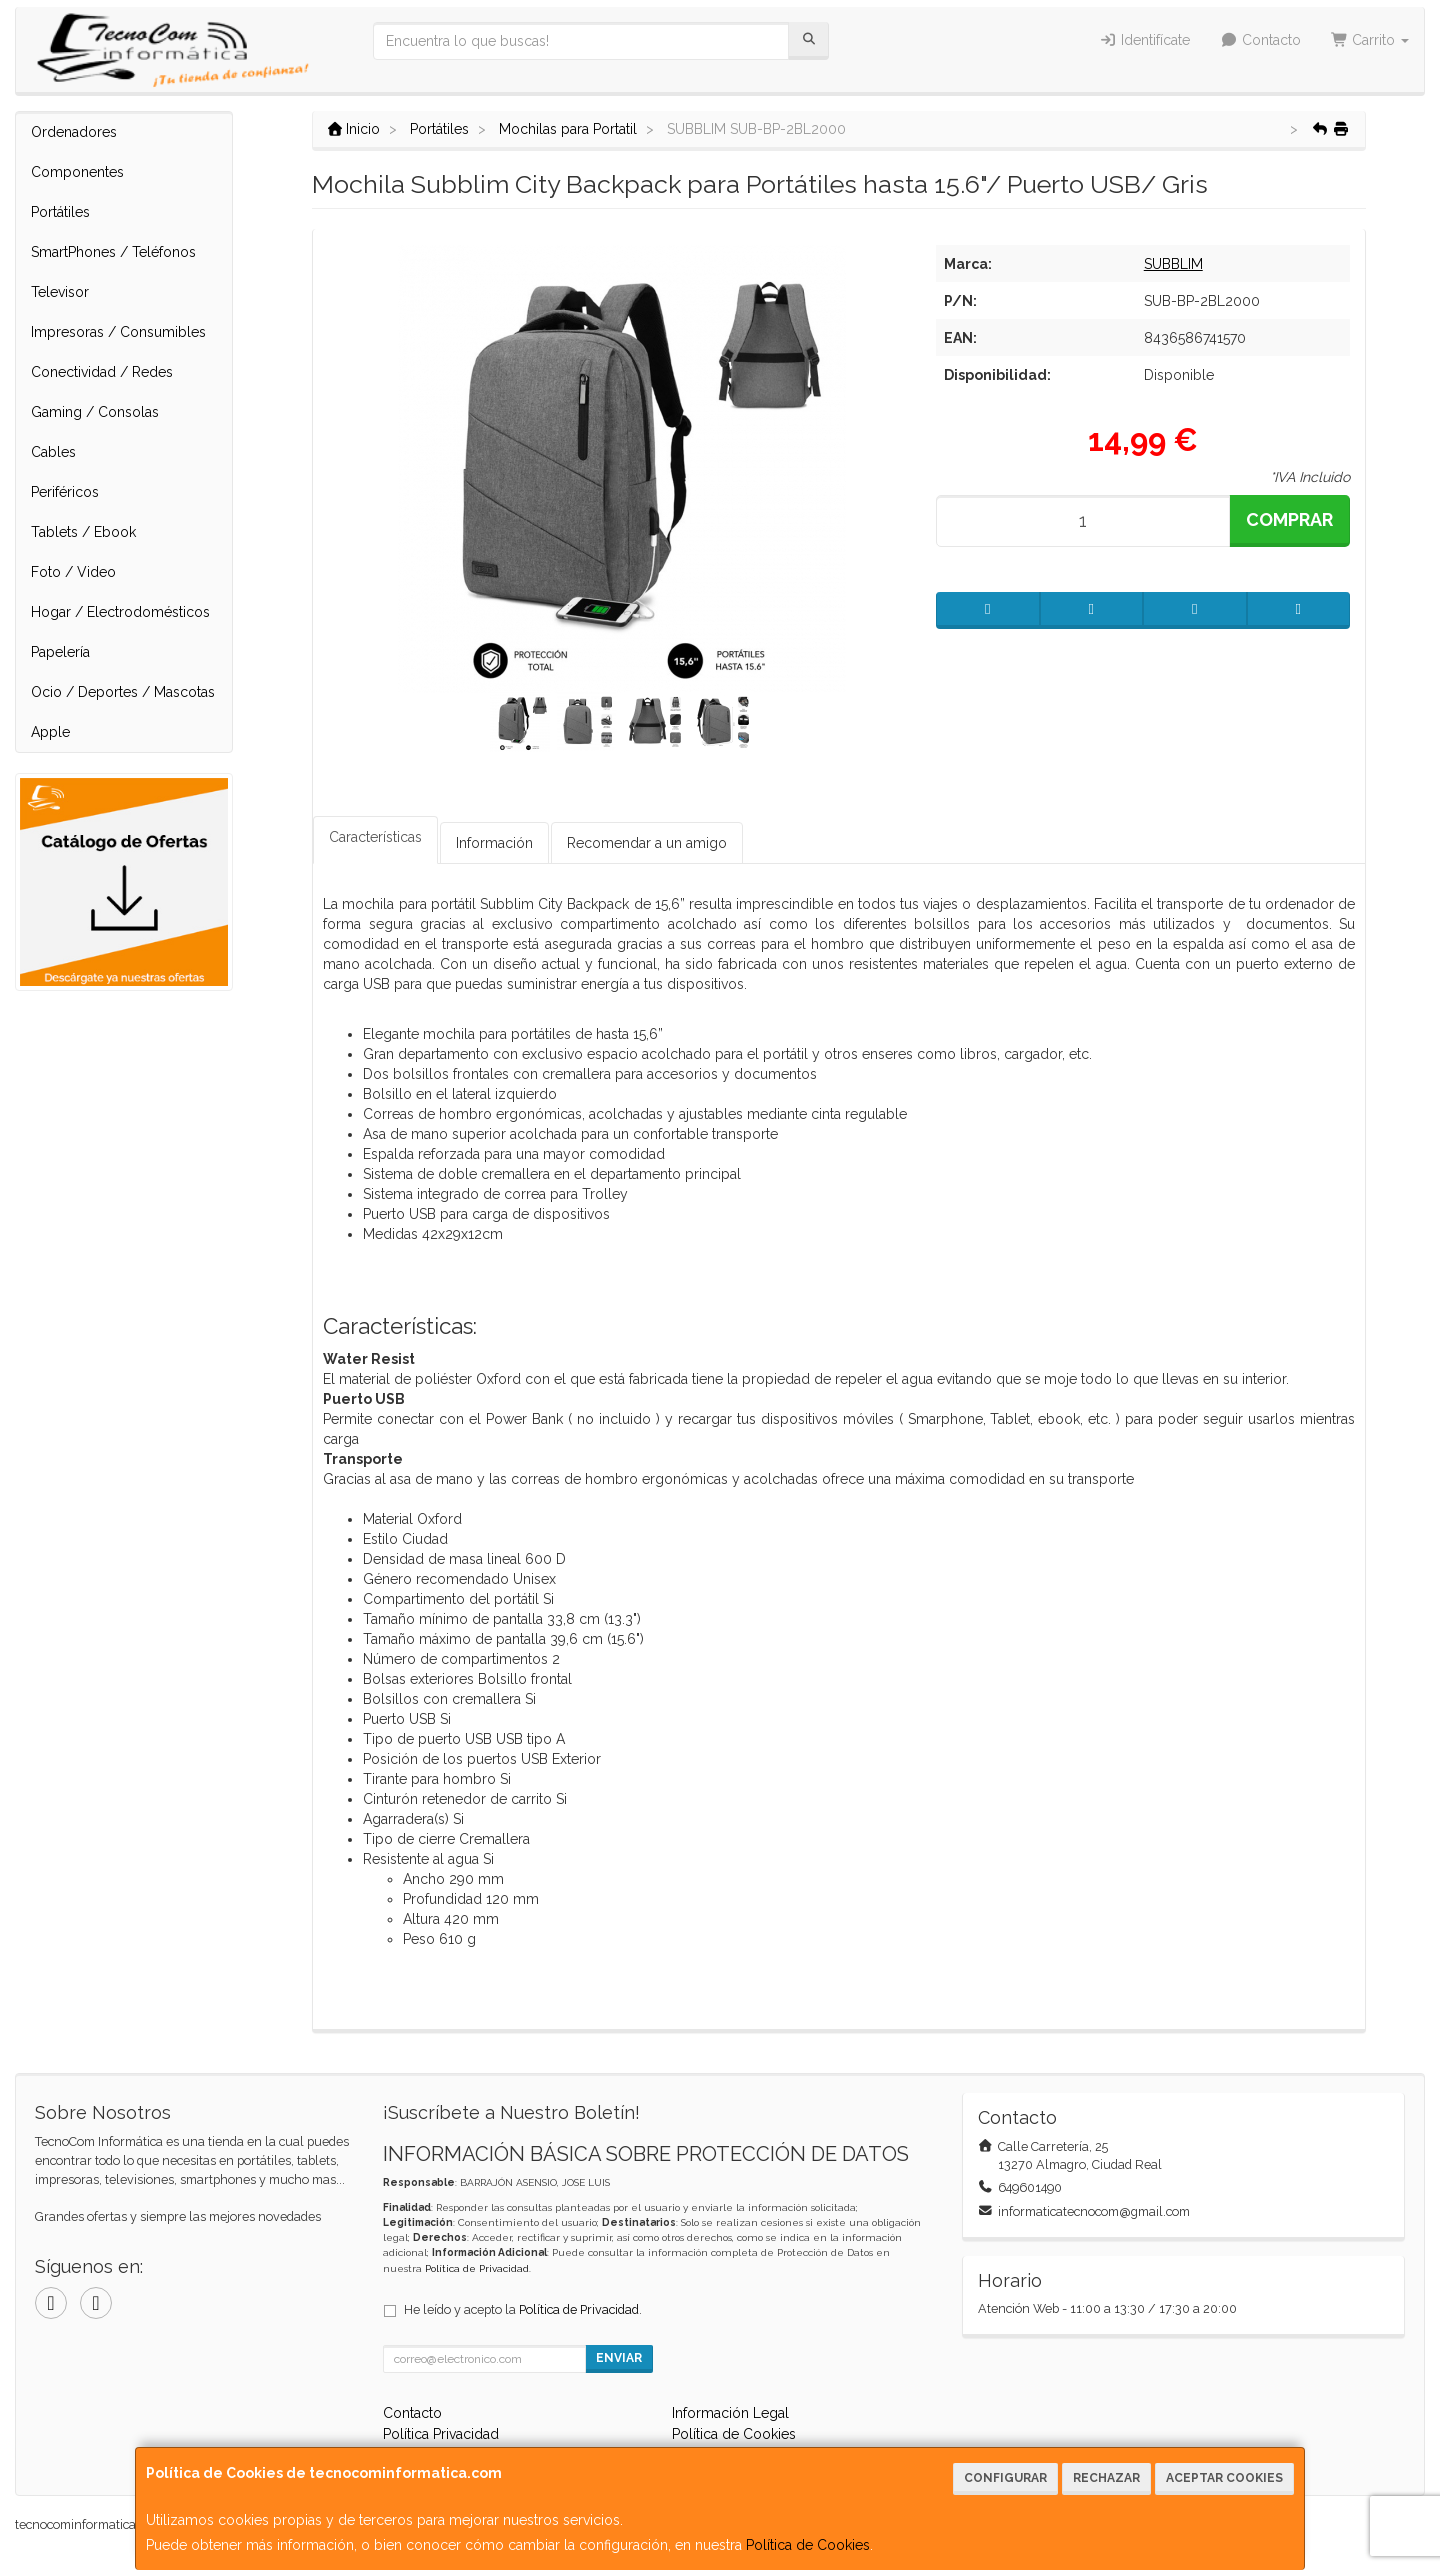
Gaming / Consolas (95, 412)
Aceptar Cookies (1224, 2478)
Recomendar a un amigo (647, 843)
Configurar (1005, 2478)
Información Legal (730, 2413)
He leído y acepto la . (523, 2309)
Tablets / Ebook (83, 532)
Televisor (60, 292)
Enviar (619, 2358)
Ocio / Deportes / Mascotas (123, 692)
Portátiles (60, 212)
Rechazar (1106, 2478)
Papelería (60, 652)
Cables (53, 452)
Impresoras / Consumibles (118, 332)
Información (494, 843)
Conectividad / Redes (102, 372)
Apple (50, 732)
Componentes (77, 172)
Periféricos (65, 492)
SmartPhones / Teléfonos (113, 252)
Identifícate (1145, 40)
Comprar (1289, 519)
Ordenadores (74, 132)
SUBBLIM (1173, 264)
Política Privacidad (441, 2434)
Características (375, 837)
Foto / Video (73, 572)
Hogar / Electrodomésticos (120, 612)
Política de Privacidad (477, 2268)
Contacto (1260, 40)
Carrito (1370, 40)
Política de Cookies (808, 2545)
